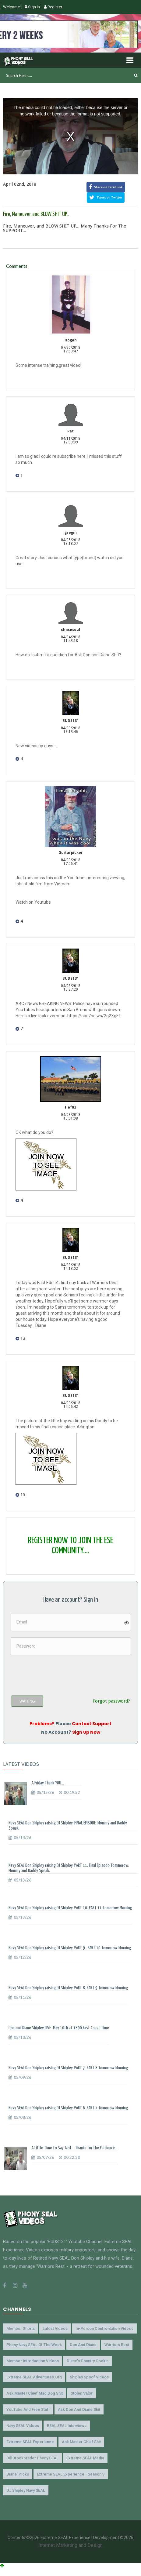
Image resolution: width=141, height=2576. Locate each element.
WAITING (27, 1701)
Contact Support (91, 1724)
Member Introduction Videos (32, 2361)
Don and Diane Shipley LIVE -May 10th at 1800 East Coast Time (59, 2028)
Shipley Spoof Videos (89, 2377)
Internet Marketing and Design (70, 2545)
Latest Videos (55, 2328)
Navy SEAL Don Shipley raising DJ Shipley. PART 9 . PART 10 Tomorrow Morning (70, 1948)
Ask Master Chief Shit (81, 2441)
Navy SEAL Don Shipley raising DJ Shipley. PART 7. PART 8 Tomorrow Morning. (69, 2068)
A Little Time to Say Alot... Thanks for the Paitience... (74, 2148)
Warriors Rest (116, 2344)
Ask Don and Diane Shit (79, 2409)
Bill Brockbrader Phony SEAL (32, 2458)
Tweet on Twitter (105, 197)
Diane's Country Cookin (87, 2361)
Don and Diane (83, 2344)
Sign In (32, 7)
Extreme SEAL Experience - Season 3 (70, 2474)
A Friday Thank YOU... (47, 1783)
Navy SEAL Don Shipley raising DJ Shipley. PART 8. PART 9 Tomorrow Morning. (69, 1988)
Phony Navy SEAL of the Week (34, 2344)
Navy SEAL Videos (22, 2425)
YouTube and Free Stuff (28, 2409)
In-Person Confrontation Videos (104, 2328)
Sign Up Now (86, 1732)
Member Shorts (20, 2328)
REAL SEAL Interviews (66, 2425)
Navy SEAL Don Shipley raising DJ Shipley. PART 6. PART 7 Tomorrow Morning (68, 2108)
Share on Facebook (106, 187)
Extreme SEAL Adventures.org (34, 2377)
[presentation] (58, 1673)
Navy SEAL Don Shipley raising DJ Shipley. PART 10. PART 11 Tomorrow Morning (70, 1908)
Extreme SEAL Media (85, 2458)
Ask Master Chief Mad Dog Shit (34, 2393)
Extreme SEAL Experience (30, 2441)
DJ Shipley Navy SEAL (25, 2490)
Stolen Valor (82, 2393)
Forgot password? (111, 1701)
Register (53, 7)
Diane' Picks (17, 2474)
